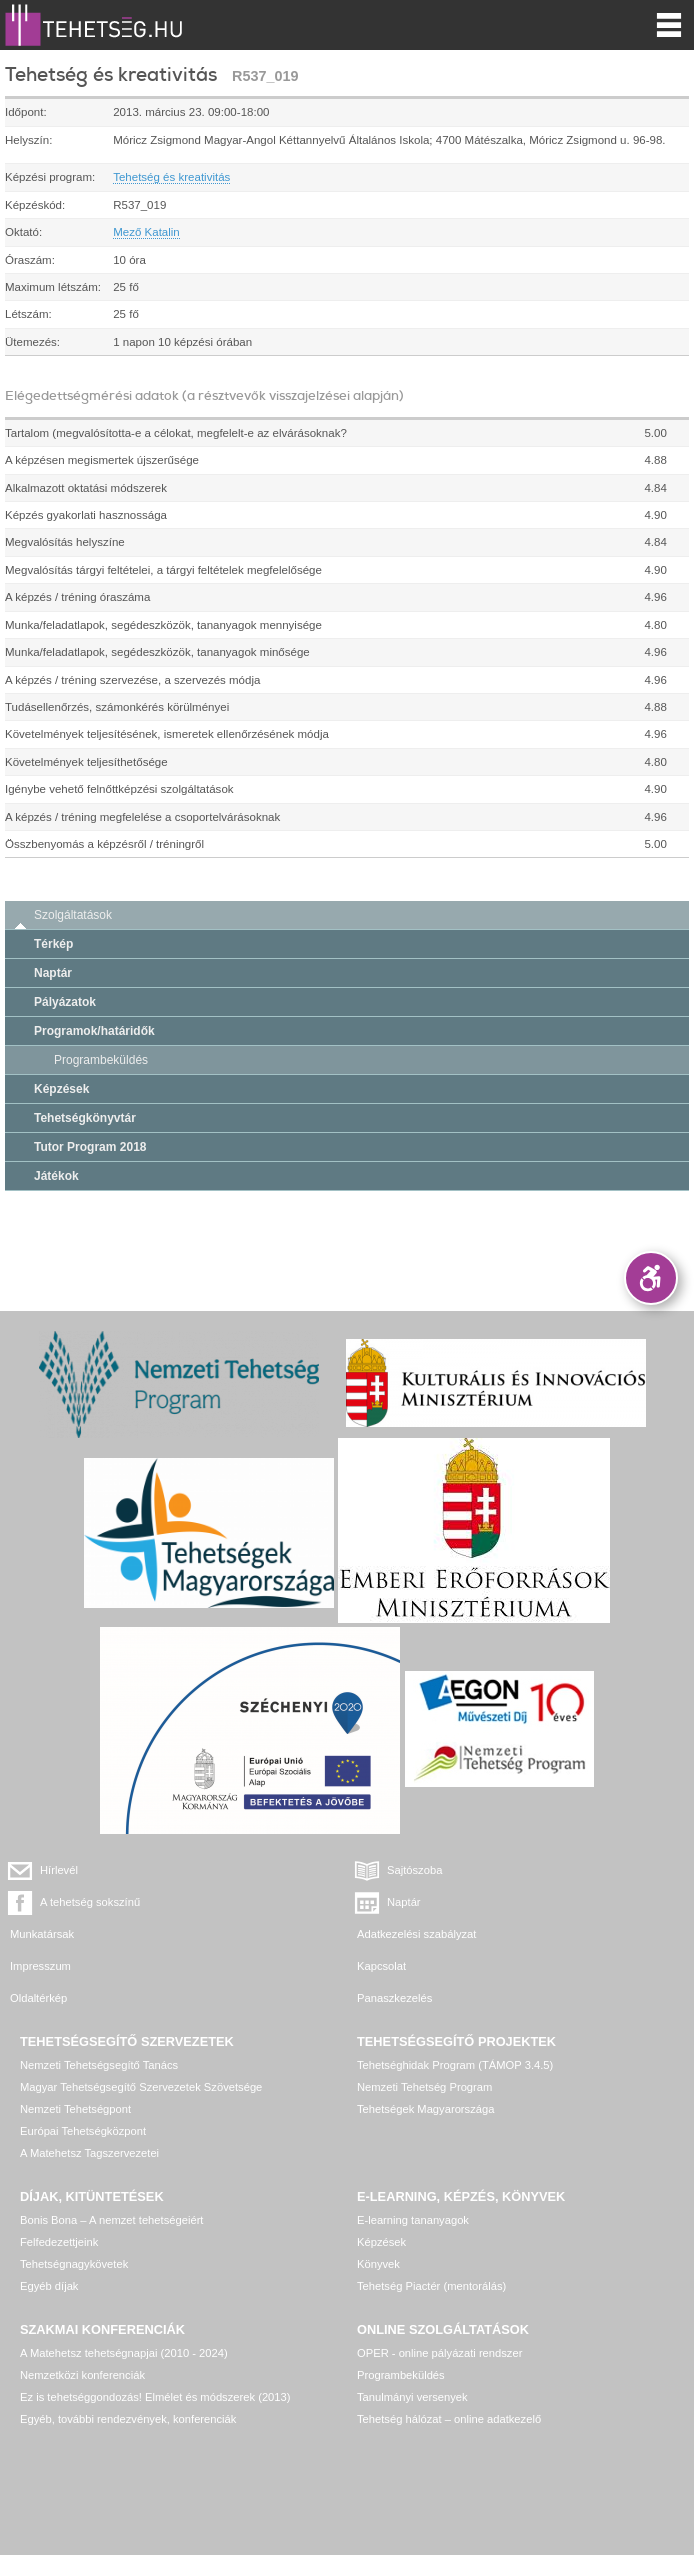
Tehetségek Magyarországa (425, 2109)
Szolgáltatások (73, 915)
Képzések (61, 1089)
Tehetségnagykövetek (74, 2264)
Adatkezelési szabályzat (416, 1934)
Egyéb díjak (49, 2286)
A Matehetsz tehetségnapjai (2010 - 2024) (124, 2353)
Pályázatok (65, 1002)
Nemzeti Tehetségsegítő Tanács (99, 2065)
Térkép (53, 944)
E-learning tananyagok (413, 2220)
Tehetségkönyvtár (85, 1118)
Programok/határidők (94, 1031)
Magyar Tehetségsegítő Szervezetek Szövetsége (141, 2087)
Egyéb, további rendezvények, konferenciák (128, 2419)
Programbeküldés (101, 1060)
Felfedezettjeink (59, 2242)
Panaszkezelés (394, 1998)
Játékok (56, 1176)
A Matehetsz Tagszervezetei (89, 2153)
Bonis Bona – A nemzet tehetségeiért (111, 2220)
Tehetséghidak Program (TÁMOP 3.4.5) (455, 2065)
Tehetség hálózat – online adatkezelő (449, 2419)
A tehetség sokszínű (90, 1902)
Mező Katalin (146, 232)
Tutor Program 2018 (90, 1147)
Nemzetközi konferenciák (82, 2375)
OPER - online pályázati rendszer (439, 2353)
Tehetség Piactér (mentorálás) (431, 2286)
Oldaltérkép (38, 1998)
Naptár (53, 973)
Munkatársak (42, 1934)
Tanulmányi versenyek (412, 2397)
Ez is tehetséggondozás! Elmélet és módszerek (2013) (155, 2397)
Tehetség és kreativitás (171, 177)
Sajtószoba (414, 1870)
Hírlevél (59, 1870)
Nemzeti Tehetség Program (424, 2087)
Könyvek (378, 2264)
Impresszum (40, 1966)
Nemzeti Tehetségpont (75, 2109)
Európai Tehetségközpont (83, 2131)
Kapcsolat (381, 1966)
